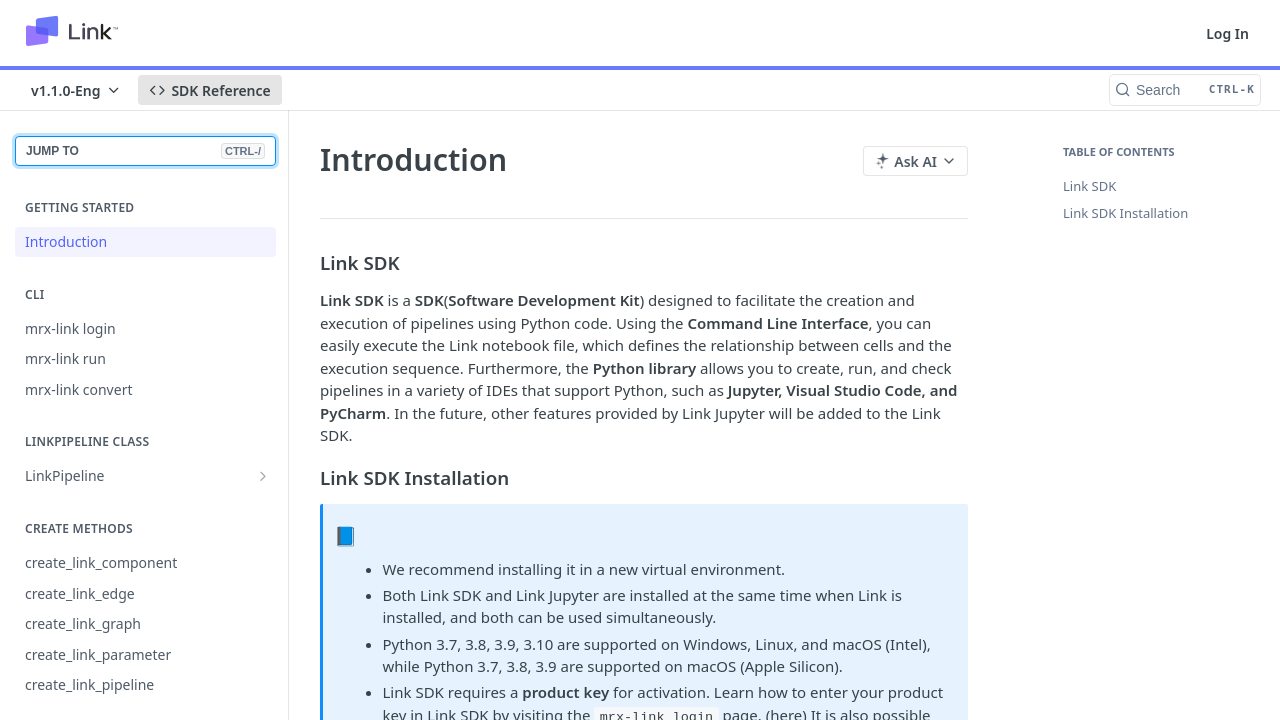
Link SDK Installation (1125, 213)
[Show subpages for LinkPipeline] (263, 476)
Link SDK (1089, 186)
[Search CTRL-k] (1185, 90)
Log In (1227, 33)
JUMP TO (145, 151)
